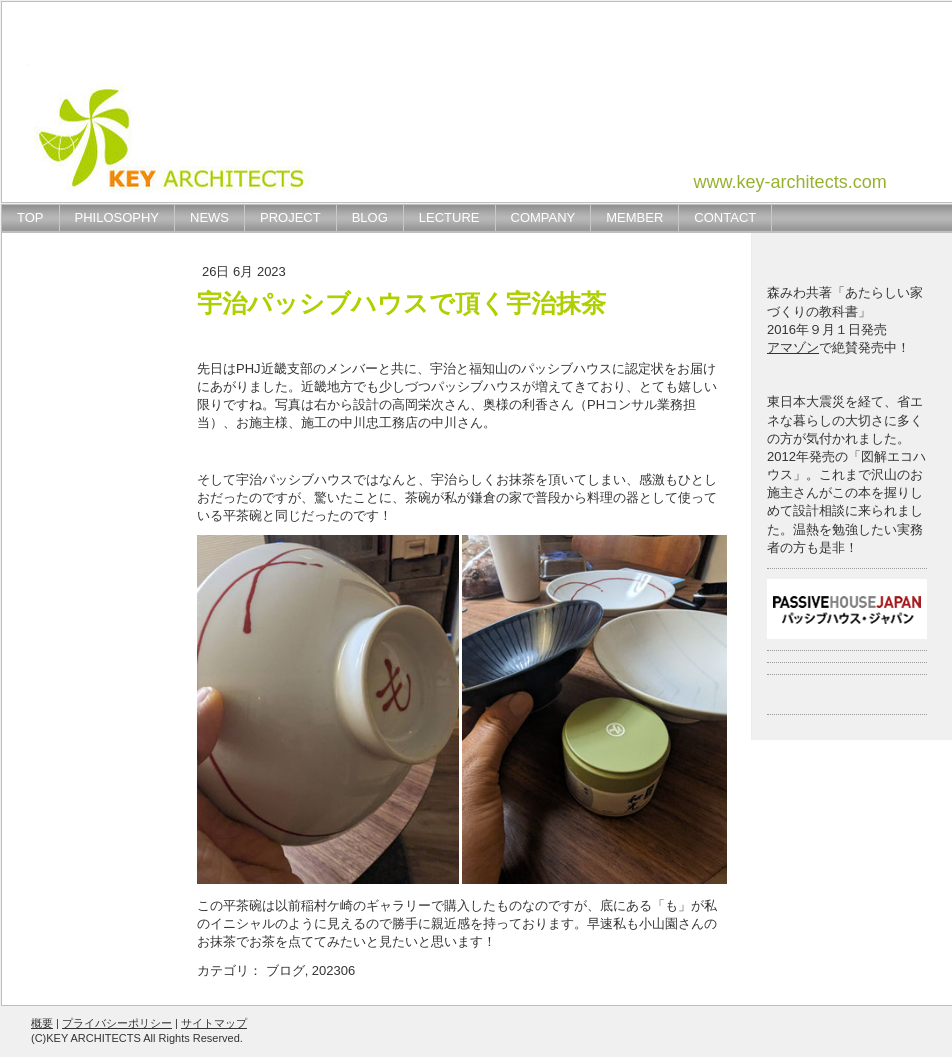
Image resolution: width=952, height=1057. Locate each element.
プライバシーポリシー (117, 1023)
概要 (42, 1023)
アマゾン (793, 347)
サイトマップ (214, 1023)
